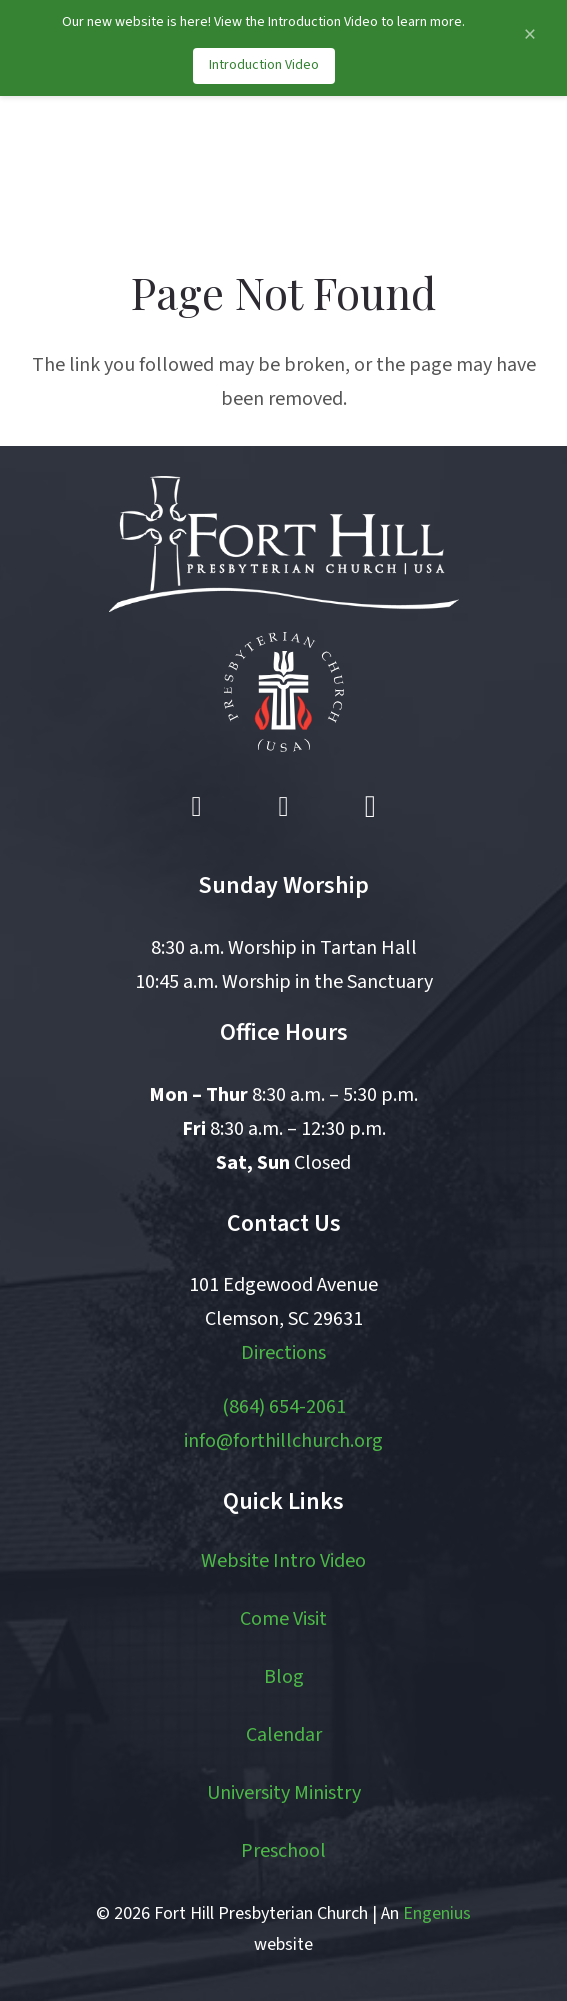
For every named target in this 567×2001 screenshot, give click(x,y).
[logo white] (284, 544)
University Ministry (284, 1793)
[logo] (123, 166)
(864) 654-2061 (284, 1407)
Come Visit (283, 1619)
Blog (284, 1677)
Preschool (283, 1851)
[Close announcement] (529, 34)
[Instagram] (370, 807)
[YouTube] (284, 807)
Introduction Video (264, 65)
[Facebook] (197, 807)
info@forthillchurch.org (283, 1441)
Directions (283, 1353)
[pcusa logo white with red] (284, 692)
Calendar (284, 1735)
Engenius (437, 1913)
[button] (455, 166)
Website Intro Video (283, 1561)
